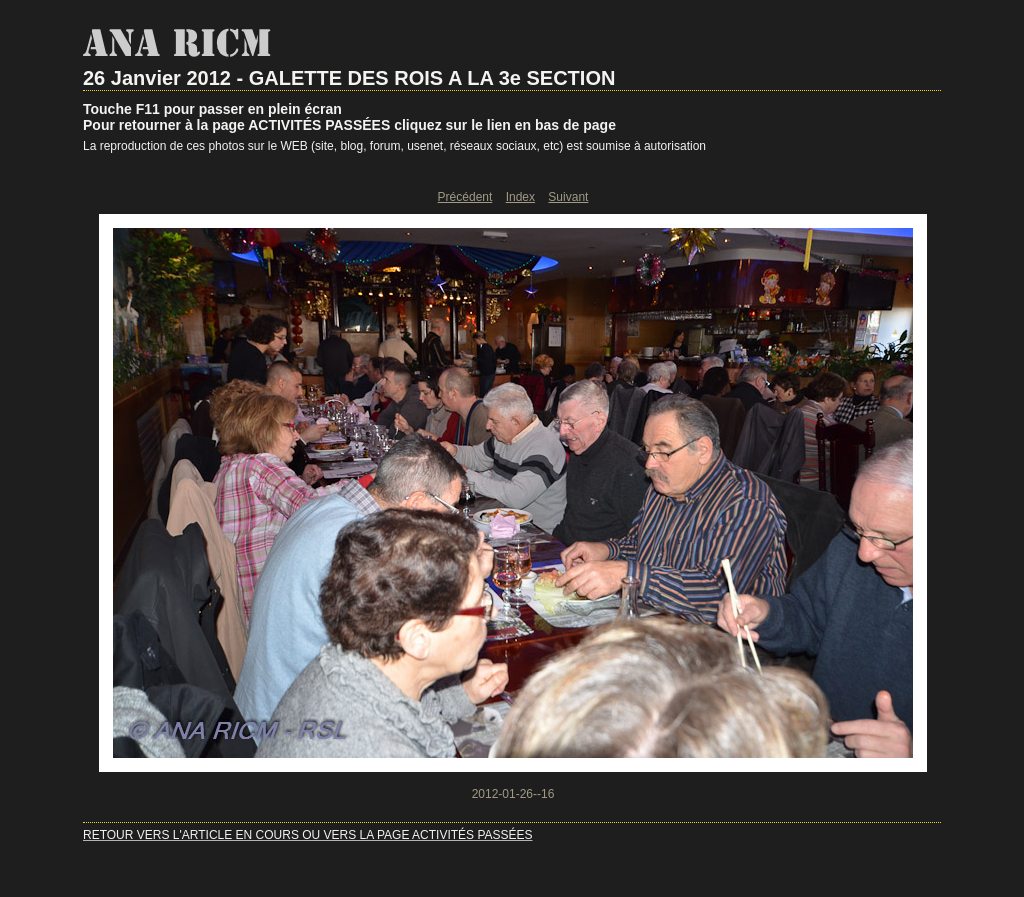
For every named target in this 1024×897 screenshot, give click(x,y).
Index (520, 197)
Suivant (568, 197)
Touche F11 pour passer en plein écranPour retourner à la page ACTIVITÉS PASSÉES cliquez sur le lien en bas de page (349, 117)
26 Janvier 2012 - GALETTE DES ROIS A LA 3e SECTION (349, 78)
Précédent (465, 197)
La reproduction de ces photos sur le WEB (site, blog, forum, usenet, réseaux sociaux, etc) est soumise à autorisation (394, 146)
